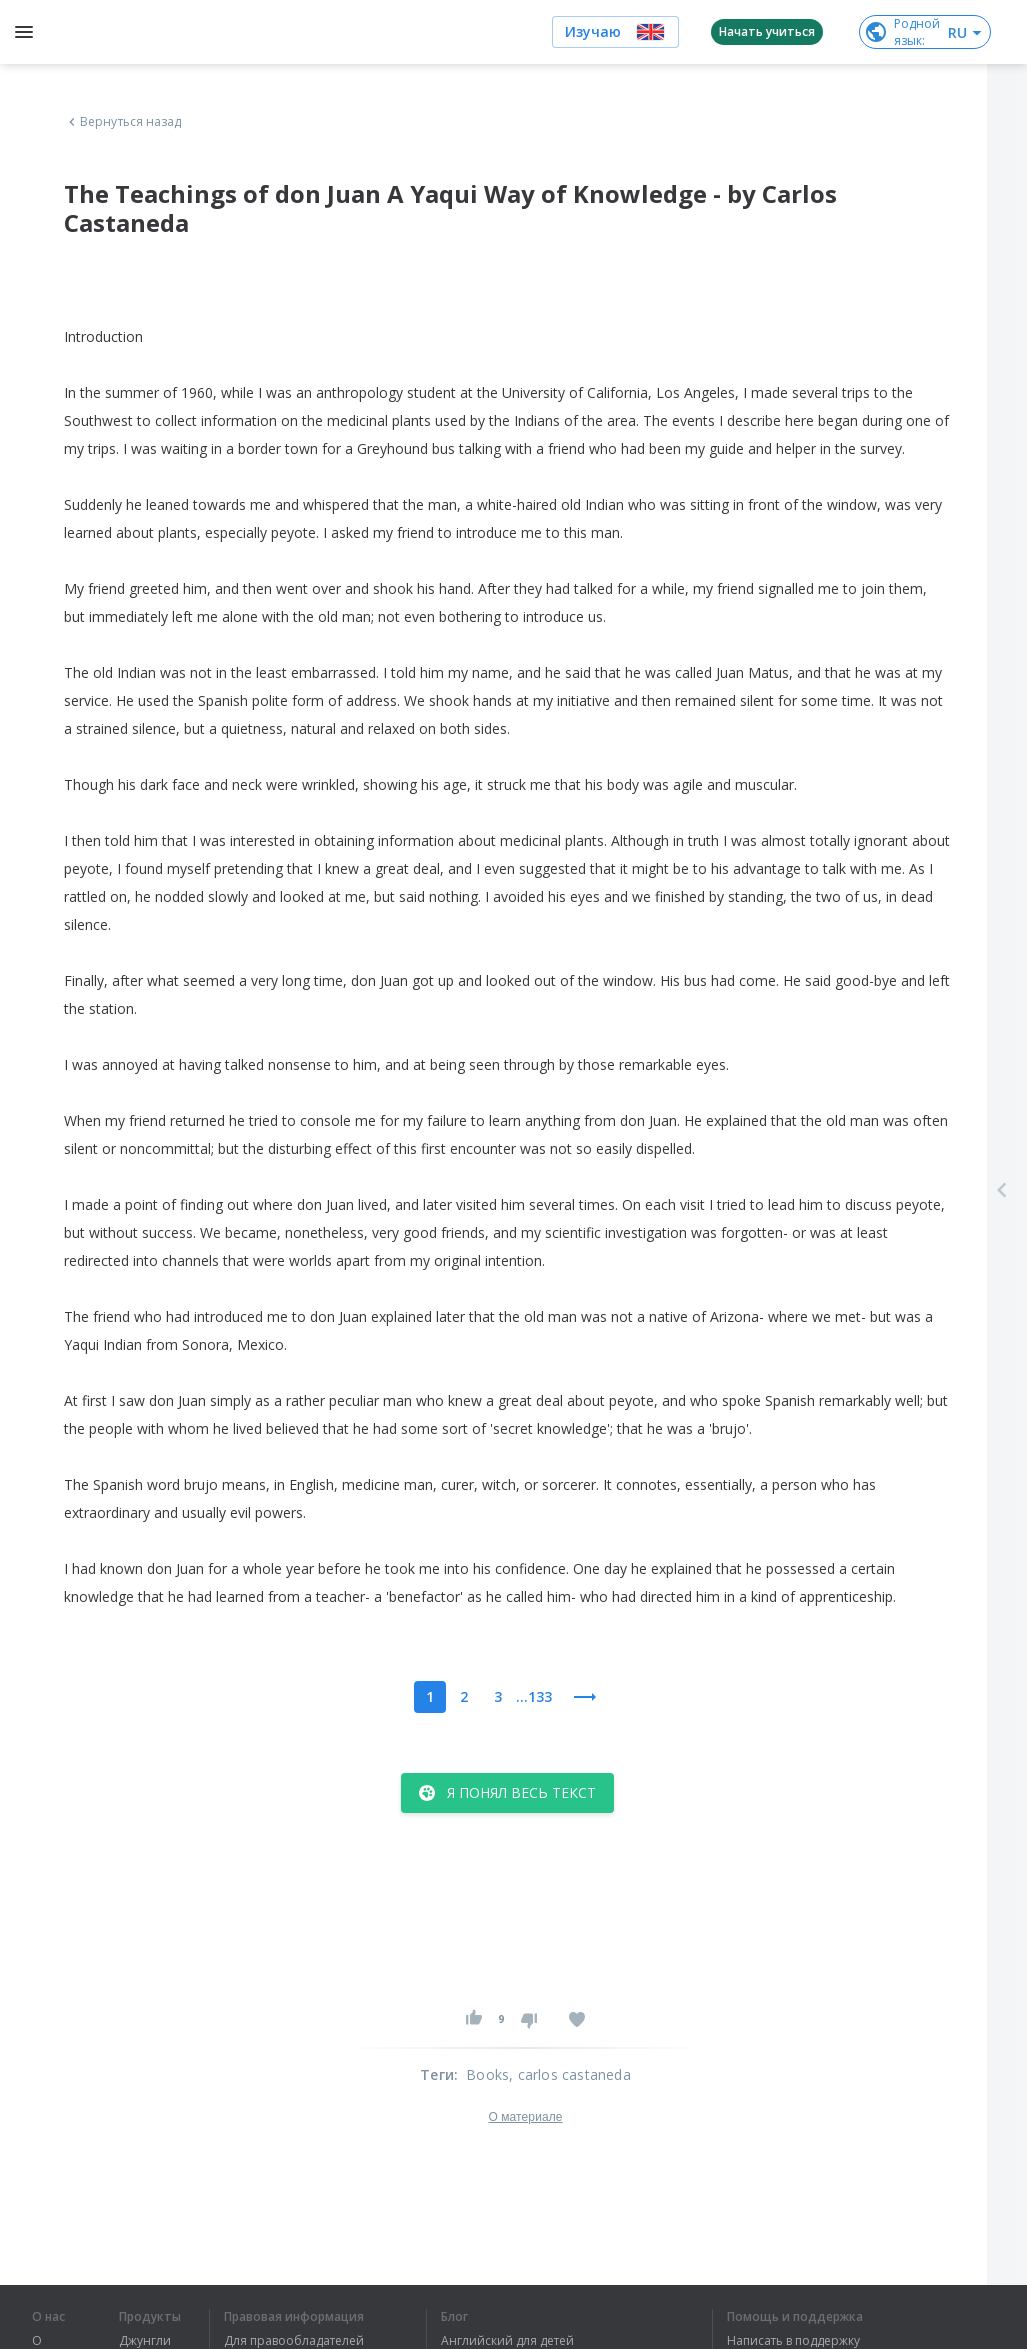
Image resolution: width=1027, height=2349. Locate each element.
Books (487, 2074)
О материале (525, 2117)
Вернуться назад (123, 122)
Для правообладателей (294, 2341)
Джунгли (145, 2341)
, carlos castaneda (570, 2074)
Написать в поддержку (793, 2341)
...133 (534, 1696)
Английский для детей (507, 2341)
